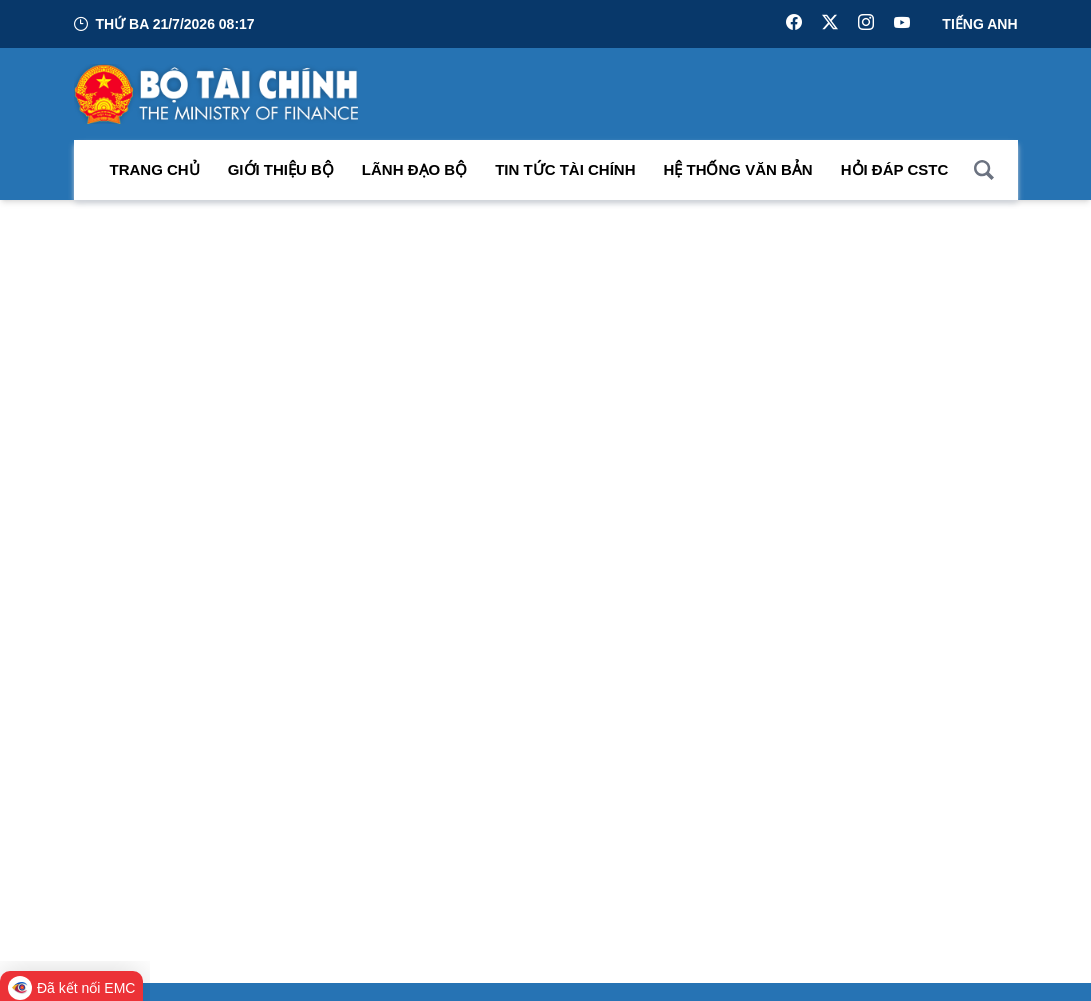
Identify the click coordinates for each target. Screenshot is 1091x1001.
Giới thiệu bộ (281, 169)
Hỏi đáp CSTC (895, 169)
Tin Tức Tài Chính (565, 169)
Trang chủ (155, 169)
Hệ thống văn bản (738, 169)
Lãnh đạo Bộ (414, 169)
